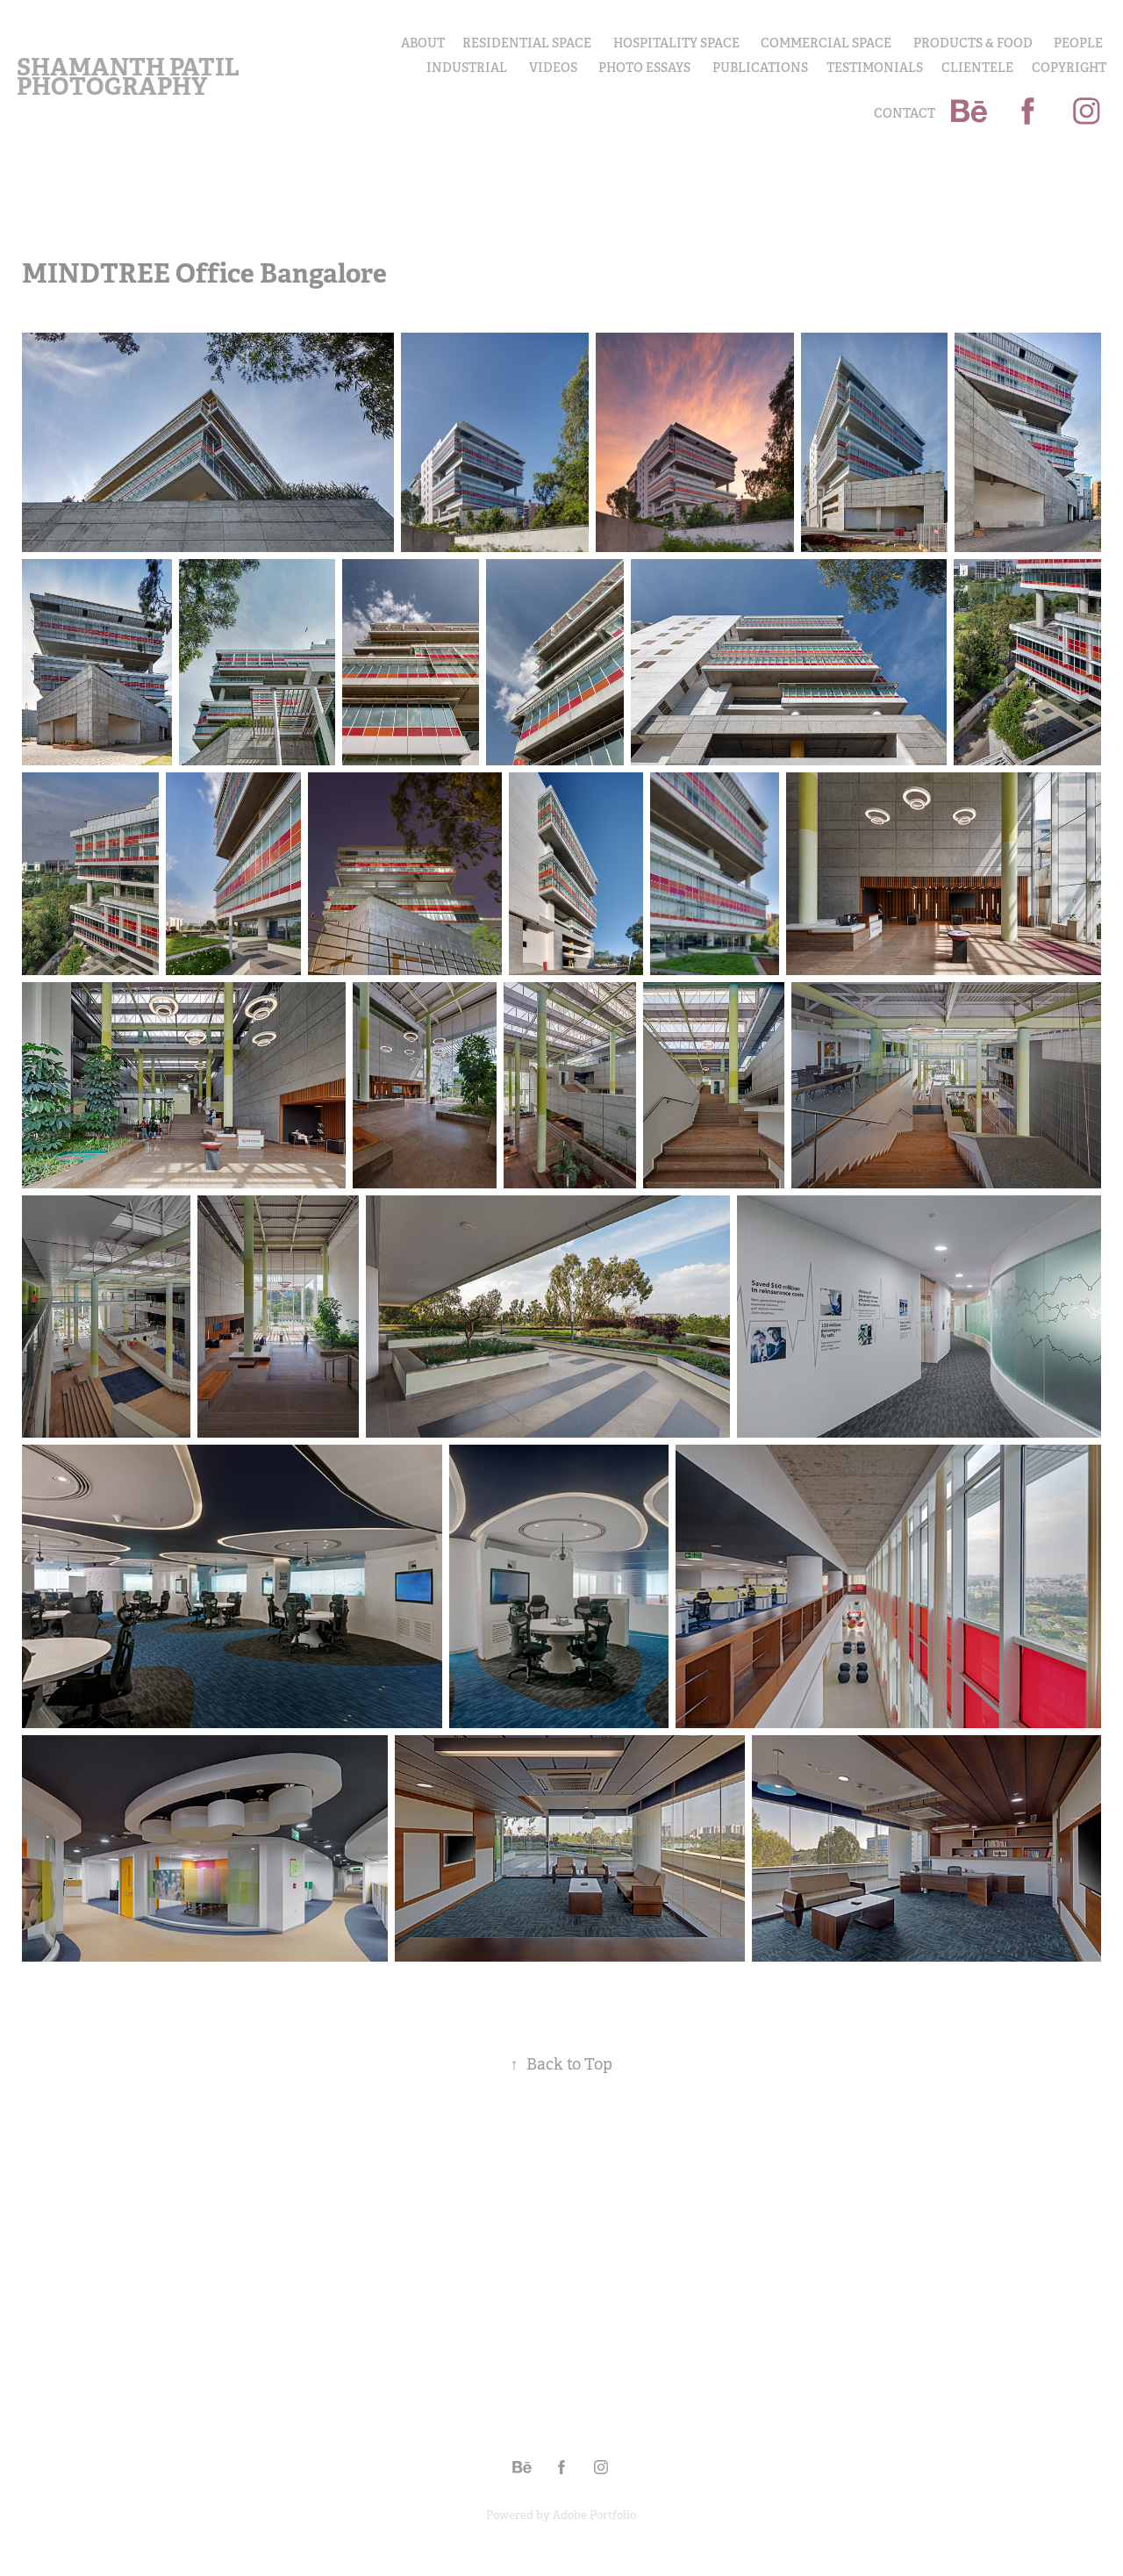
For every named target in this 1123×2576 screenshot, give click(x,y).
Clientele (977, 67)
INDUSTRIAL (466, 67)
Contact (904, 113)
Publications (760, 67)
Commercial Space (826, 43)
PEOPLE (1078, 43)
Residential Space (526, 43)
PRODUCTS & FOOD (973, 43)
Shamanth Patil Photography (130, 77)
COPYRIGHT (1069, 67)
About (423, 43)
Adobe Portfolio (594, 2515)
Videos (553, 67)
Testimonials (874, 67)
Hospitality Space (676, 43)
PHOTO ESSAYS (644, 67)
